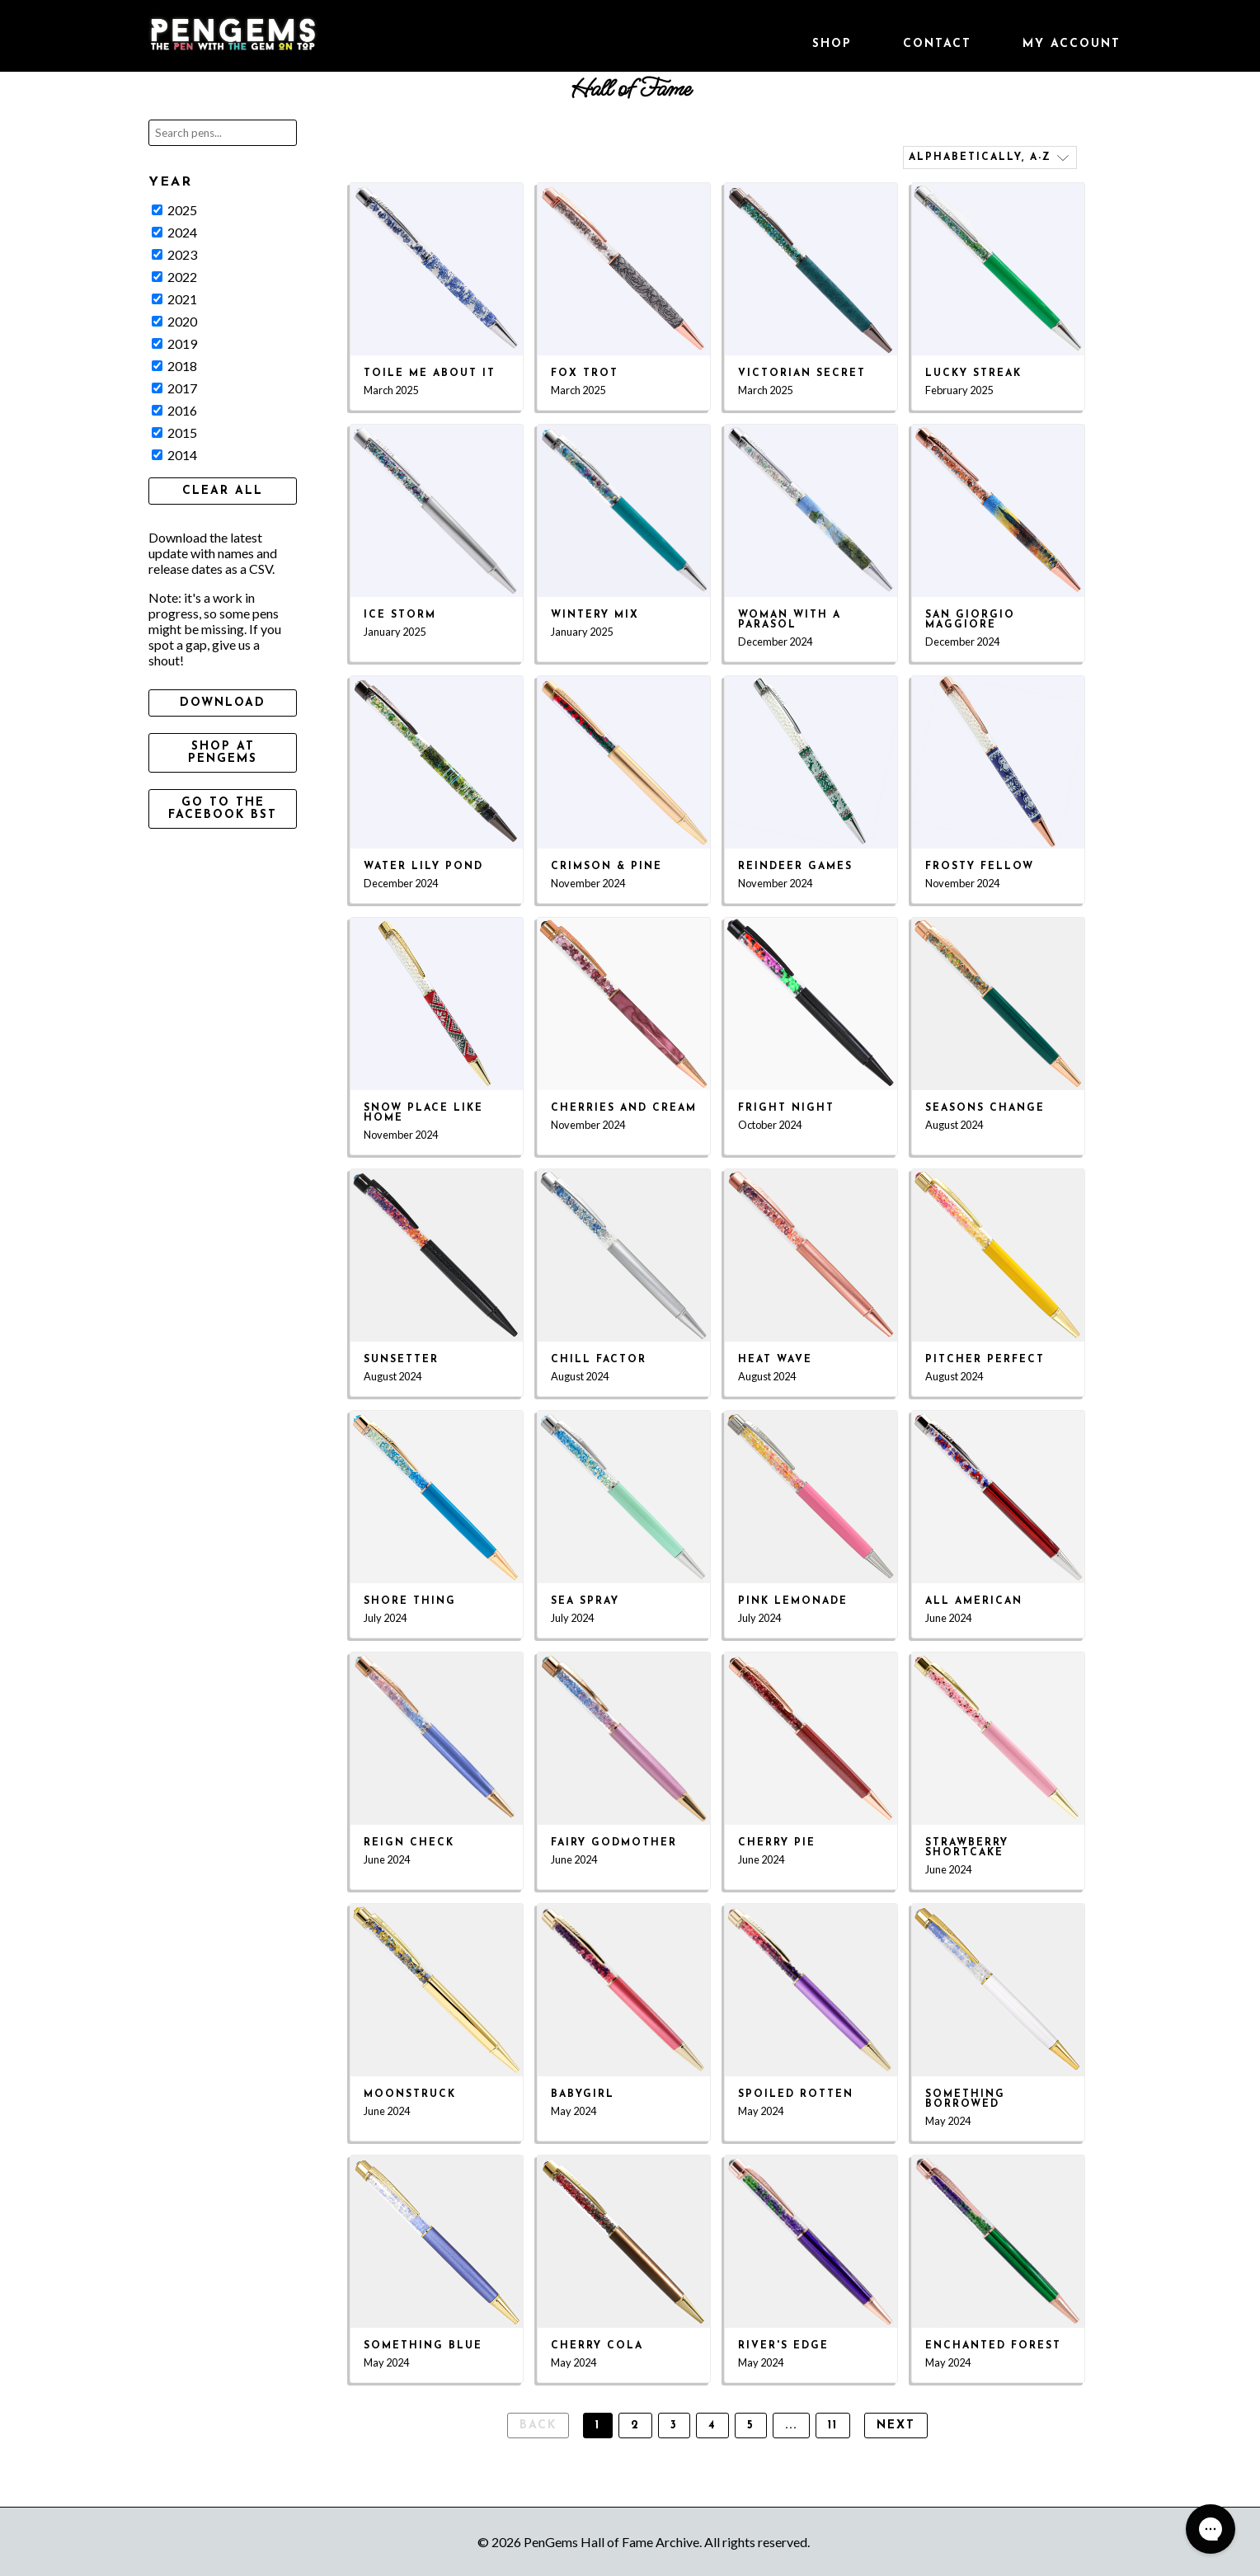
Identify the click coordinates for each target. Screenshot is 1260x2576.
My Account (1072, 44)
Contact (937, 44)
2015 (174, 432)
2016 (174, 410)
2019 (174, 343)
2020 (174, 321)
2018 (174, 366)
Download (223, 703)
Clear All (222, 491)
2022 (174, 276)
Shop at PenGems (222, 752)
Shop (832, 44)
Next (896, 2425)
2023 (174, 254)
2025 (174, 210)
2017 (174, 388)
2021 (174, 299)
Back (538, 2425)
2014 (174, 455)
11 (833, 2425)
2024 (174, 232)
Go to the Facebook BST (222, 809)
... (791, 2425)
